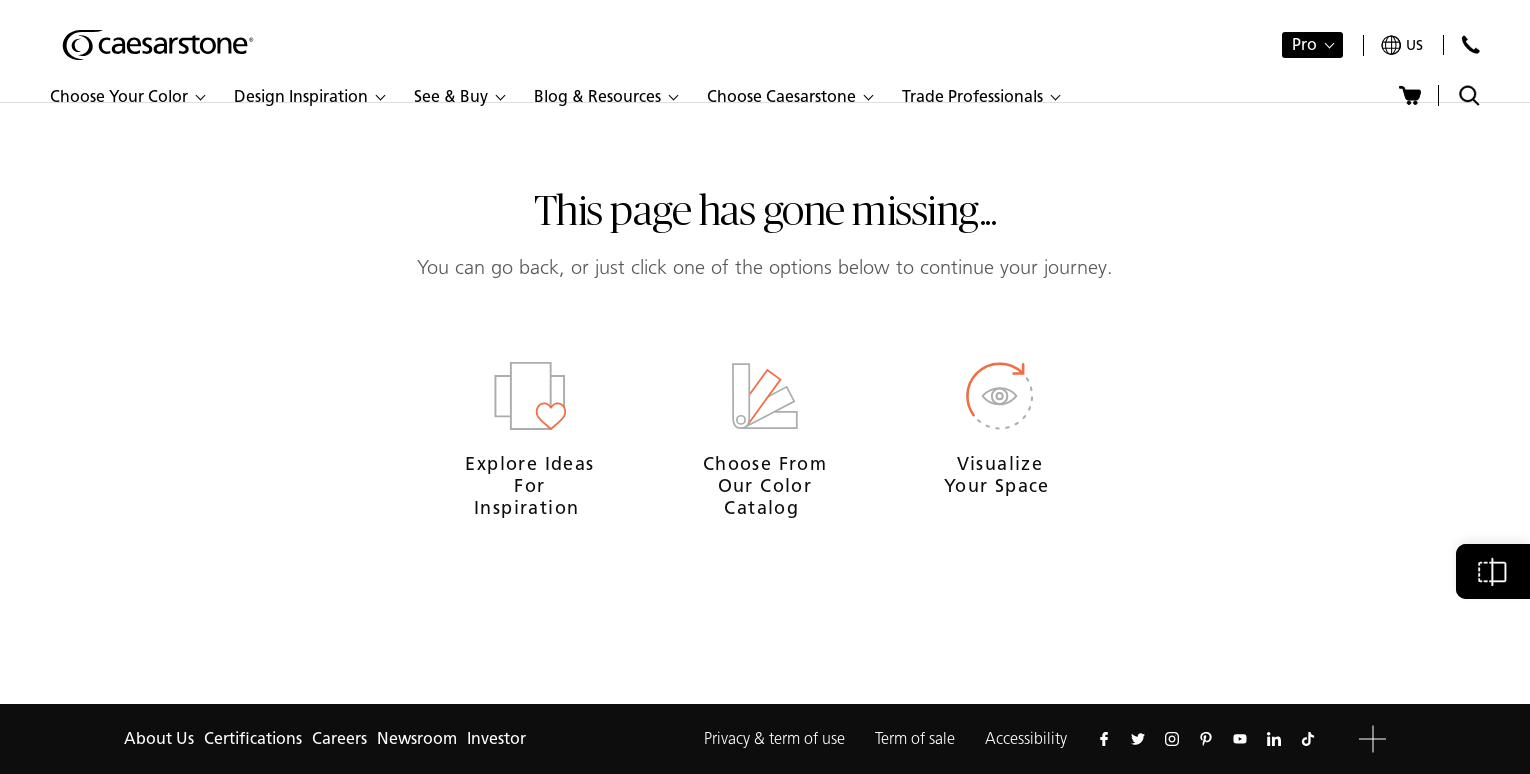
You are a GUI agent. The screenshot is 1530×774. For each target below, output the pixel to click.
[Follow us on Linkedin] (1274, 739)
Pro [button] (1304, 44)
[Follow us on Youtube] (1240, 739)
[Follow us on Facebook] (1104, 739)
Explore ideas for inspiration (529, 485)
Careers (339, 738)
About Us (159, 738)
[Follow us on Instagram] (1172, 739)
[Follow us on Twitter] (1138, 739)
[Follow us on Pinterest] (1206, 739)
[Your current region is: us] (1402, 45)
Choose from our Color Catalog (765, 485)
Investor (496, 738)
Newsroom (417, 738)
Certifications (253, 738)
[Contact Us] (1470, 44)
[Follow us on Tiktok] (1308, 739)
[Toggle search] (1469, 95)
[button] (127, 97)
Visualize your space (1000, 475)
